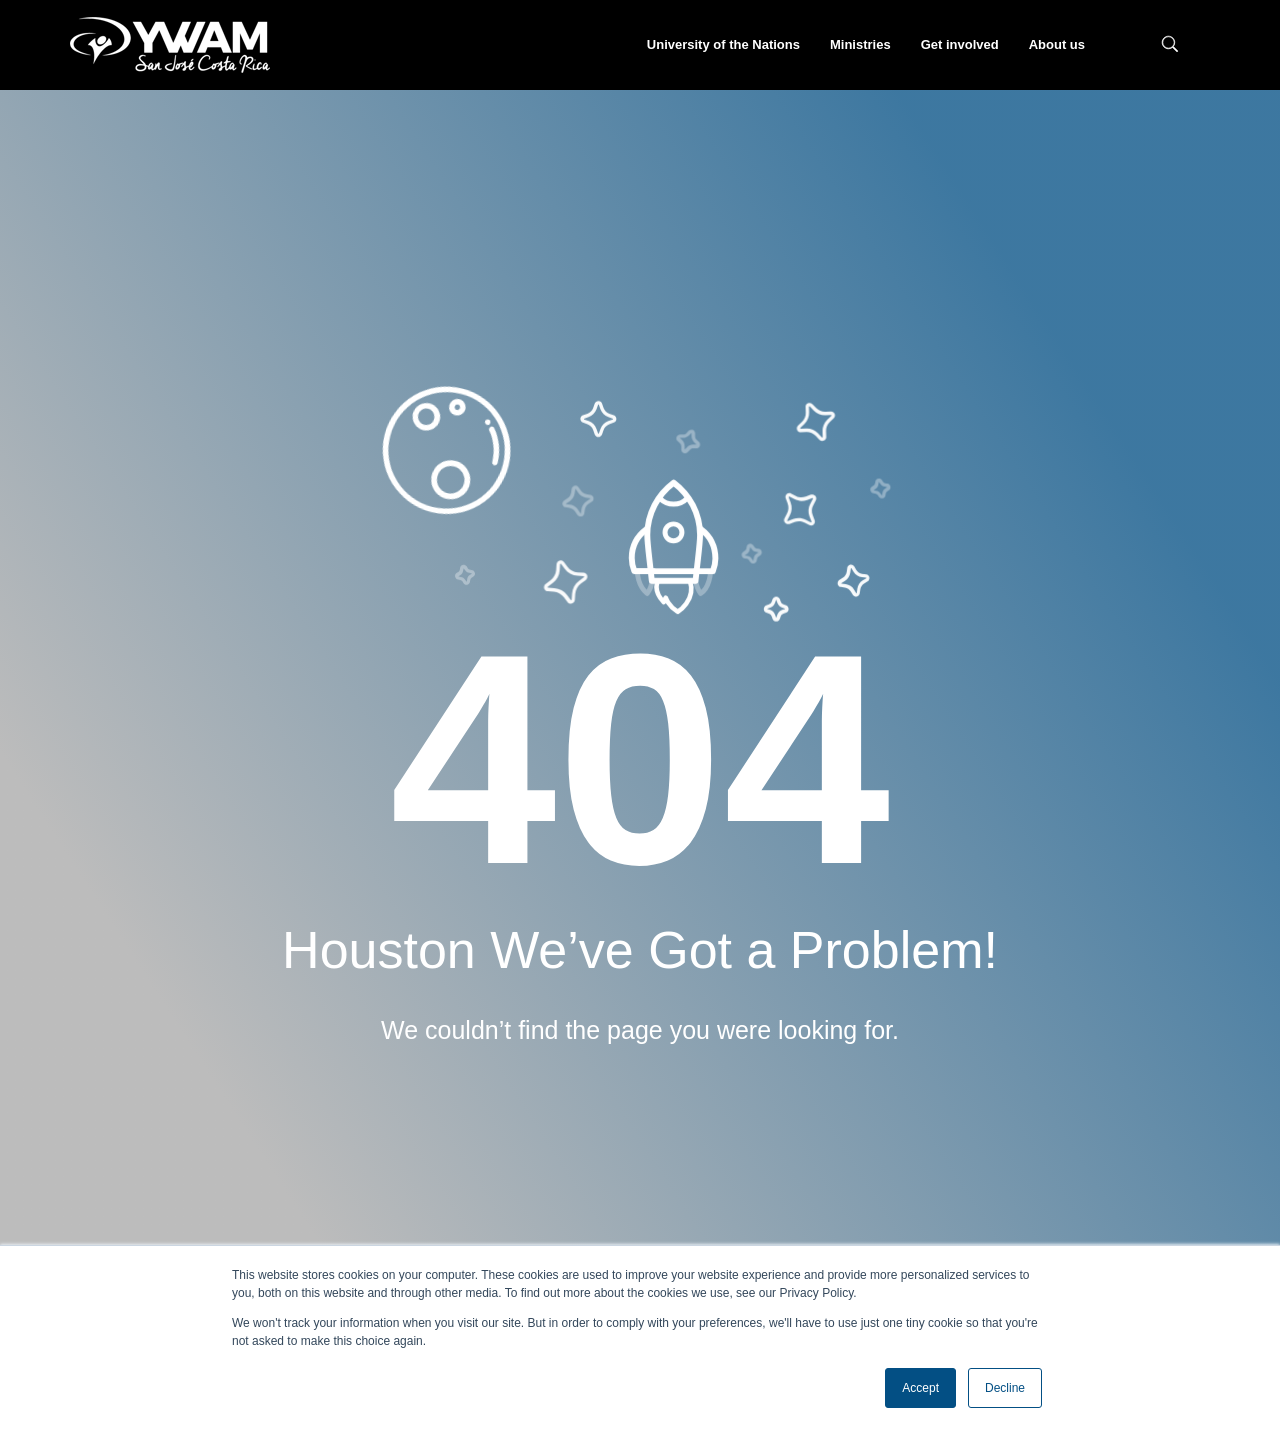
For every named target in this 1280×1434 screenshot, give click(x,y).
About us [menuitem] (1057, 44)
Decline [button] (1005, 1388)
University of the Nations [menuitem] (723, 44)
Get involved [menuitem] (960, 44)
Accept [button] (920, 1388)
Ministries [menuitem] (860, 44)
